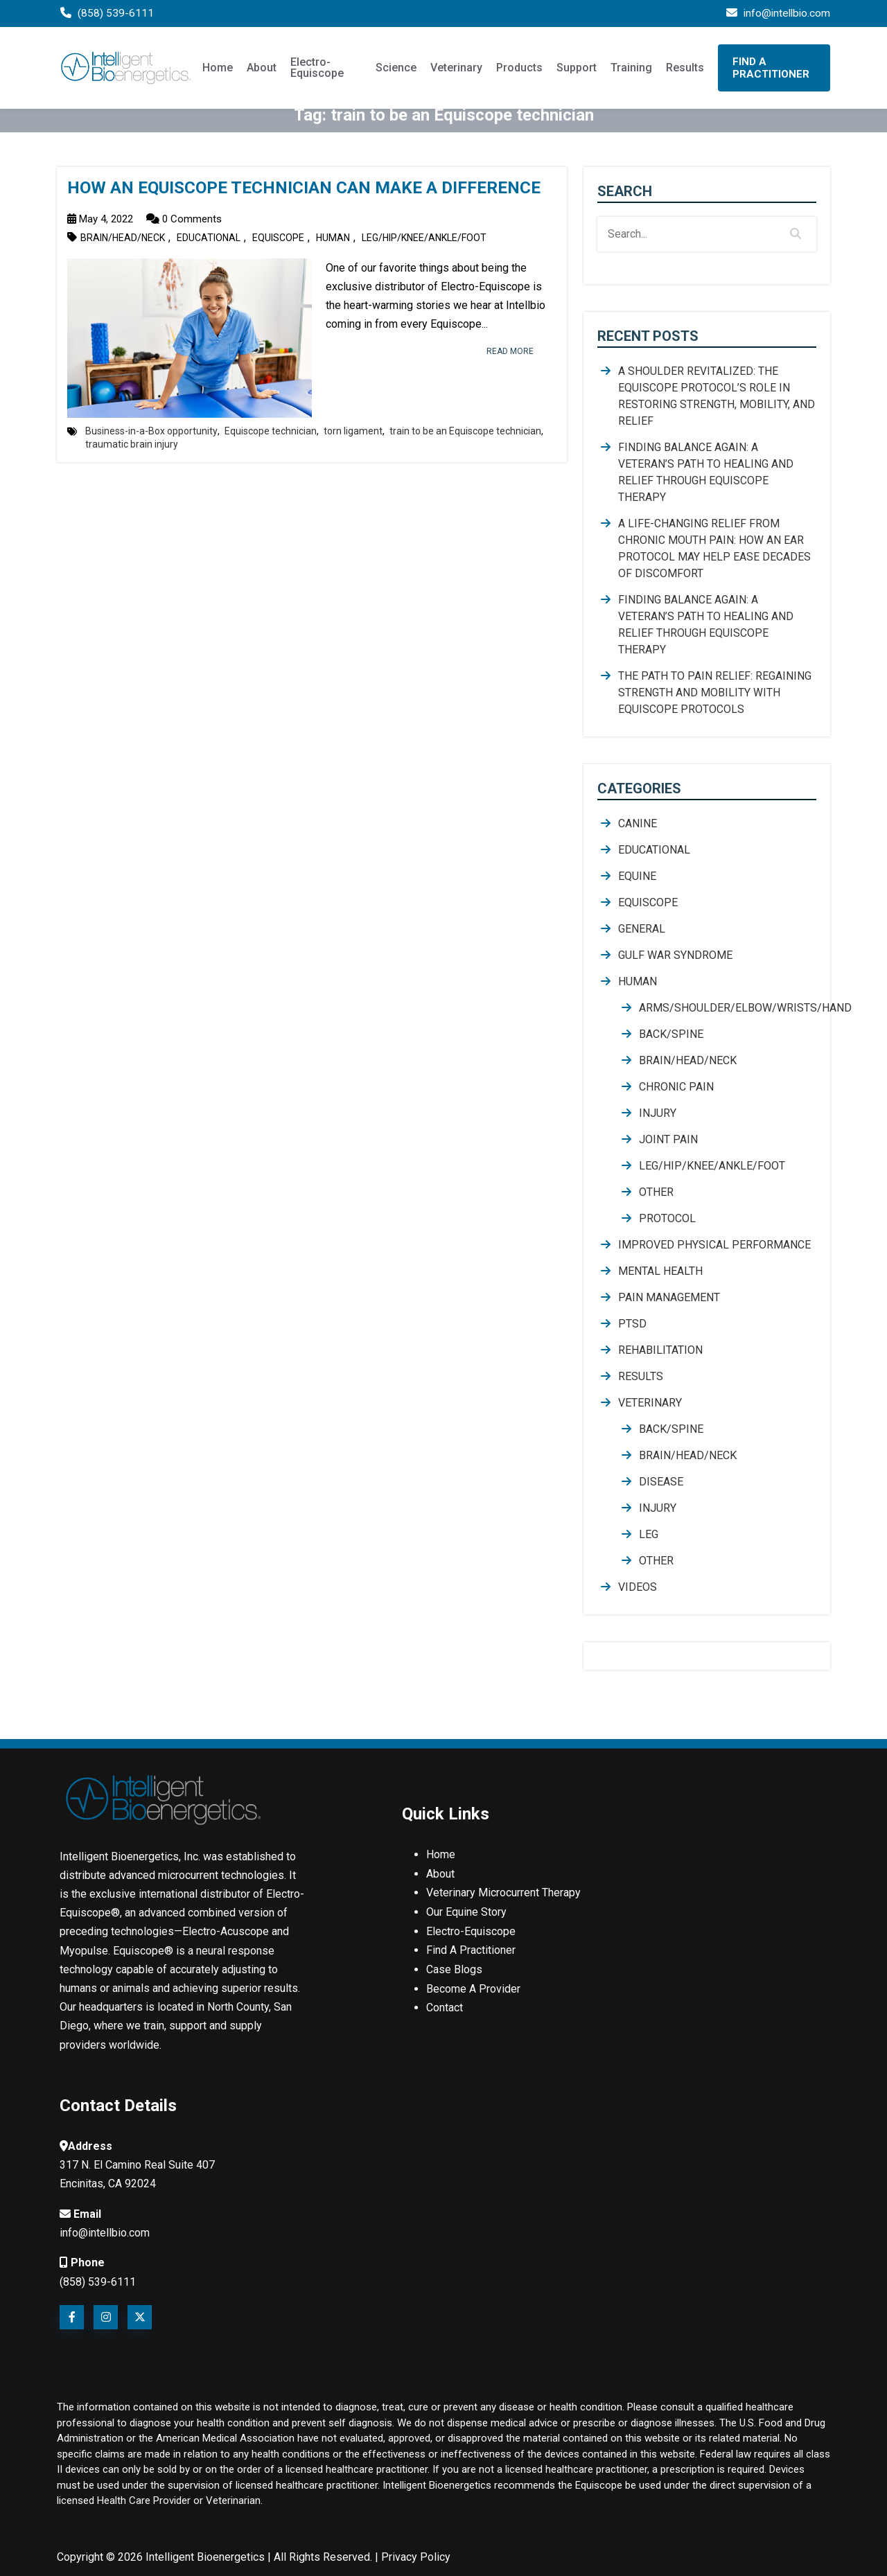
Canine (637, 823)
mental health (660, 1271)
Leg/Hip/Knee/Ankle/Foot (424, 237)
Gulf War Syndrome (675, 955)
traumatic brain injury (131, 444)
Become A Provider (473, 1986)
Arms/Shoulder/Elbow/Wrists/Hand (727, 1007)
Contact (444, 2005)
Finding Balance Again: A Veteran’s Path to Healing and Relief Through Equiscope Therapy (705, 472)
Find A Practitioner (770, 69)
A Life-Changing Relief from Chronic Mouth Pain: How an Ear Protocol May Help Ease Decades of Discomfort (714, 548)
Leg (648, 1534)
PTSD (632, 1323)
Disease (661, 1481)
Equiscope (278, 237)
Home (217, 69)
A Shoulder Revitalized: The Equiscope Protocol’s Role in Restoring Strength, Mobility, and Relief (716, 395)
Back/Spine (671, 1034)
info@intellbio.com (785, 13)
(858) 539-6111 (116, 13)
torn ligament (353, 430)
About (261, 69)
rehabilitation (660, 1350)
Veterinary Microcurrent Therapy (503, 1892)
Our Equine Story (466, 1911)
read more (505, 351)
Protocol (667, 1218)
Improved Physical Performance (714, 1244)
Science (396, 69)
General (641, 928)
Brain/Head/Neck (122, 237)
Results (685, 69)
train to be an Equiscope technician (465, 430)
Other (656, 1192)
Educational (208, 237)
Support (576, 69)
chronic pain (676, 1086)
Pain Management (669, 1297)
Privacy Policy (415, 2556)
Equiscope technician (271, 430)
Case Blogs (454, 1967)
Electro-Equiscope (317, 69)
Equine (637, 876)
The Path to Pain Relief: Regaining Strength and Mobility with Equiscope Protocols (714, 692)
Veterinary (456, 69)
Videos (637, 1587)
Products (519, 69)
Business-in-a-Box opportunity (151, 430)
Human (333, 237)
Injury (657, 1113)
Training (631, 69)
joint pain (668, 1139)
